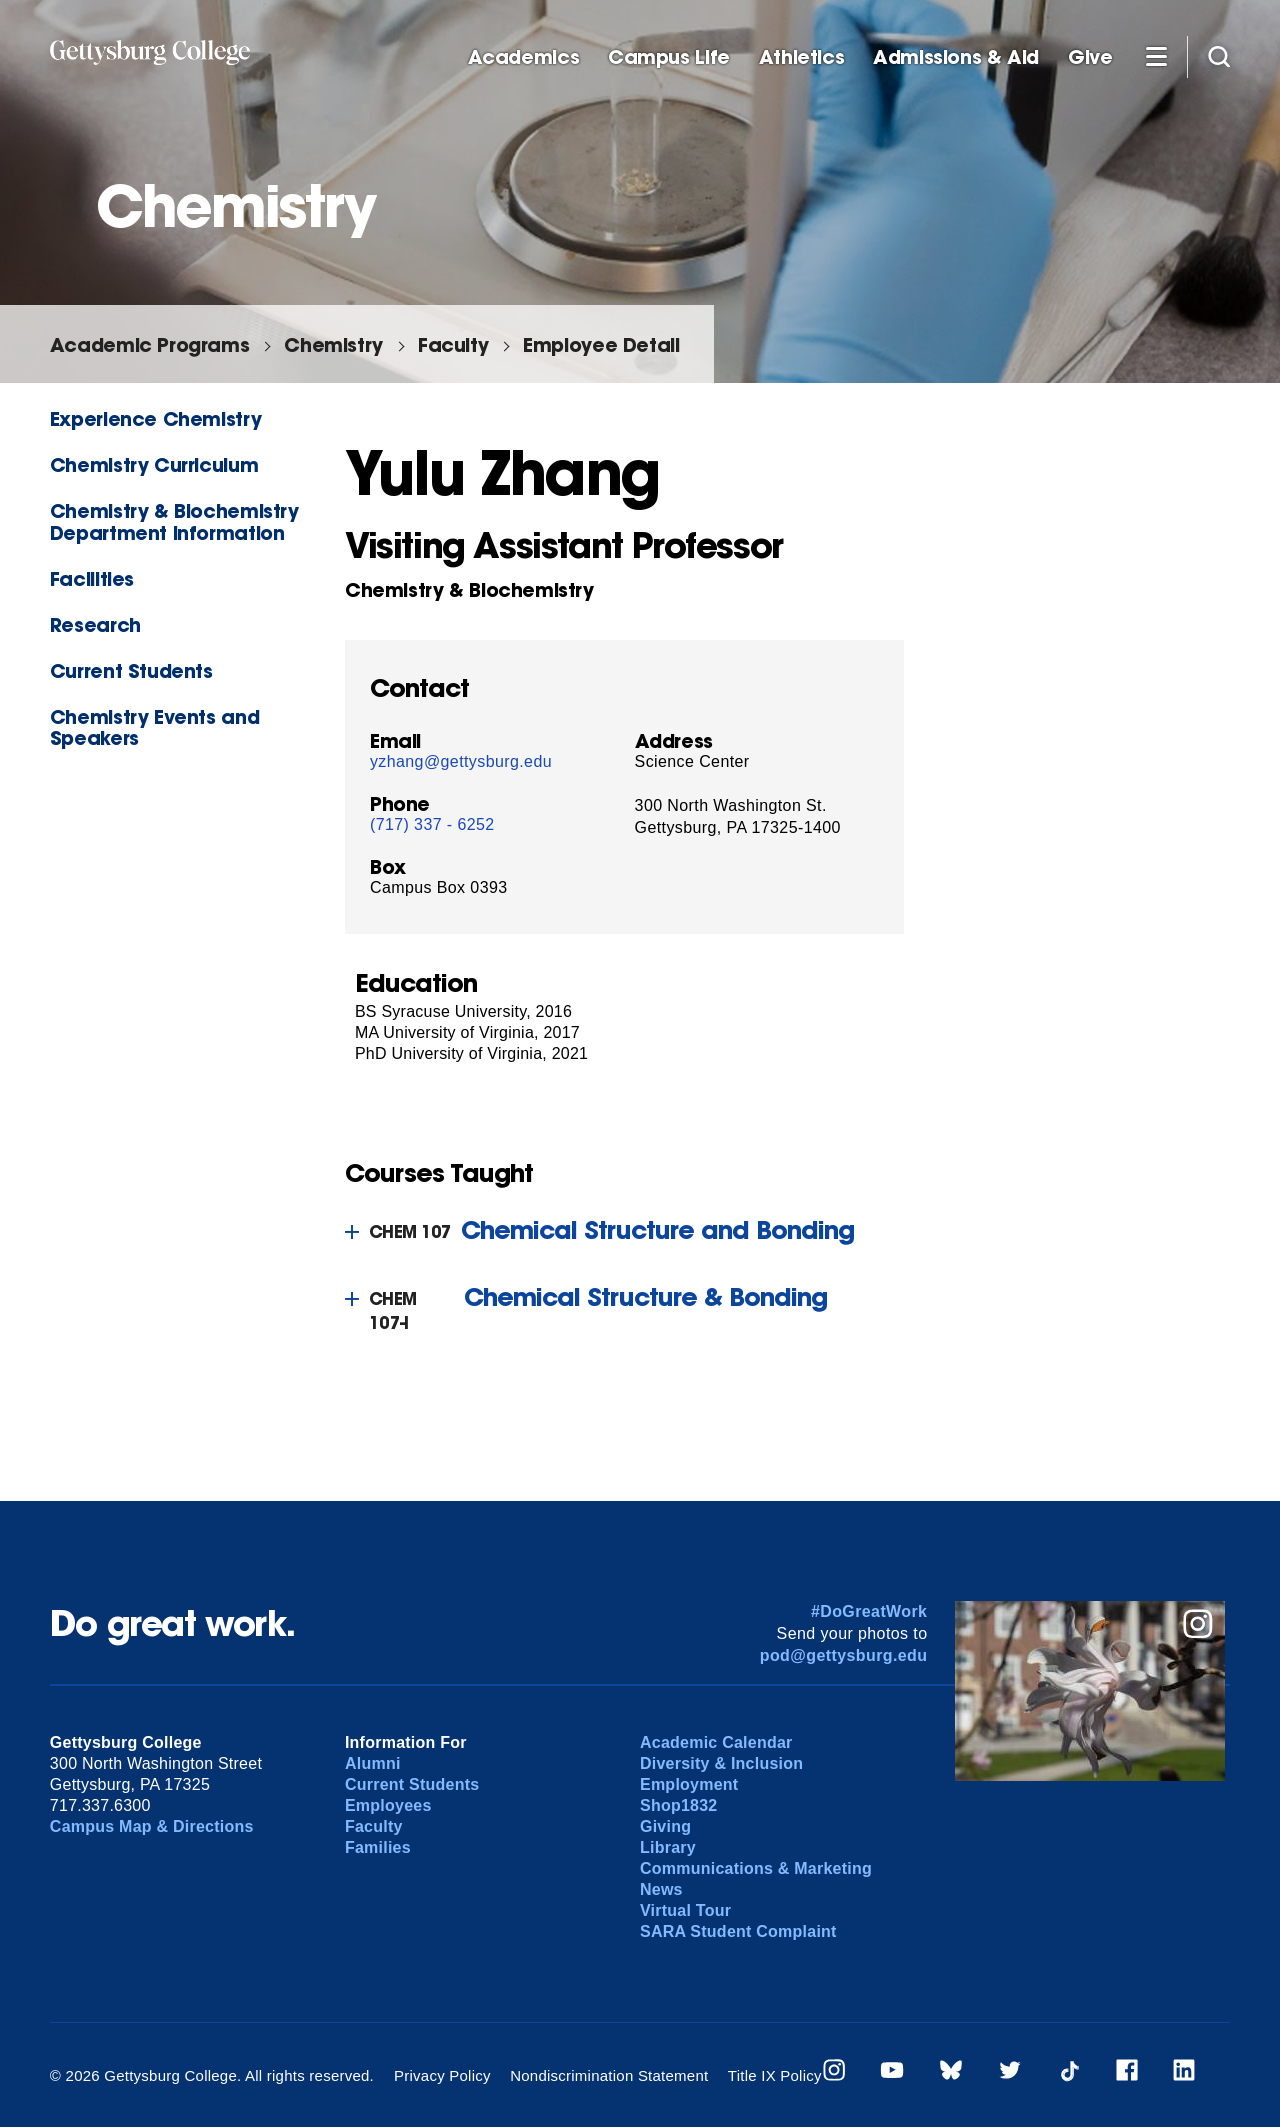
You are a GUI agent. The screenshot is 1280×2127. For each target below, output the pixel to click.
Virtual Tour (685, 1910)
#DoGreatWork (869, 1611)
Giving (665, 1826)
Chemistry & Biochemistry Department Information (174, 521)
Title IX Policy (775, 2075)
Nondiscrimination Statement (609, 2075)
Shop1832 (679, 1805)
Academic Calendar (716, 1742)
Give (1090, 57)
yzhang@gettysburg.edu (461, 761)
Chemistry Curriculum (154, 464)
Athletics (802, 57)
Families (378, 1847)
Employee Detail (601, 344)
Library (668, 1847)
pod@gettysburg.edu (844, 1655)
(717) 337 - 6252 (432, 824)
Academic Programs (149, 344)
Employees (388, 1805)
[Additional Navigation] (1156, 56)
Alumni (373, 1763)
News (661, 1889)
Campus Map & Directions (152, 1826)
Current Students (131, 670)
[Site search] (1219, 56)
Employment (689, 1784)
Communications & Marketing (756, 1868)
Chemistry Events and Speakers (154, 727)
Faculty (453, 344)
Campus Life (669, 57)
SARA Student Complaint (738, 1931)
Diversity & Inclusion (721, 1763)
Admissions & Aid (956, 57)
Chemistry (333, 344)
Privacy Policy (442, 2075)
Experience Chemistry (155, 418)
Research (95, 624)
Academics (524, 57)
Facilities (92, 578)
